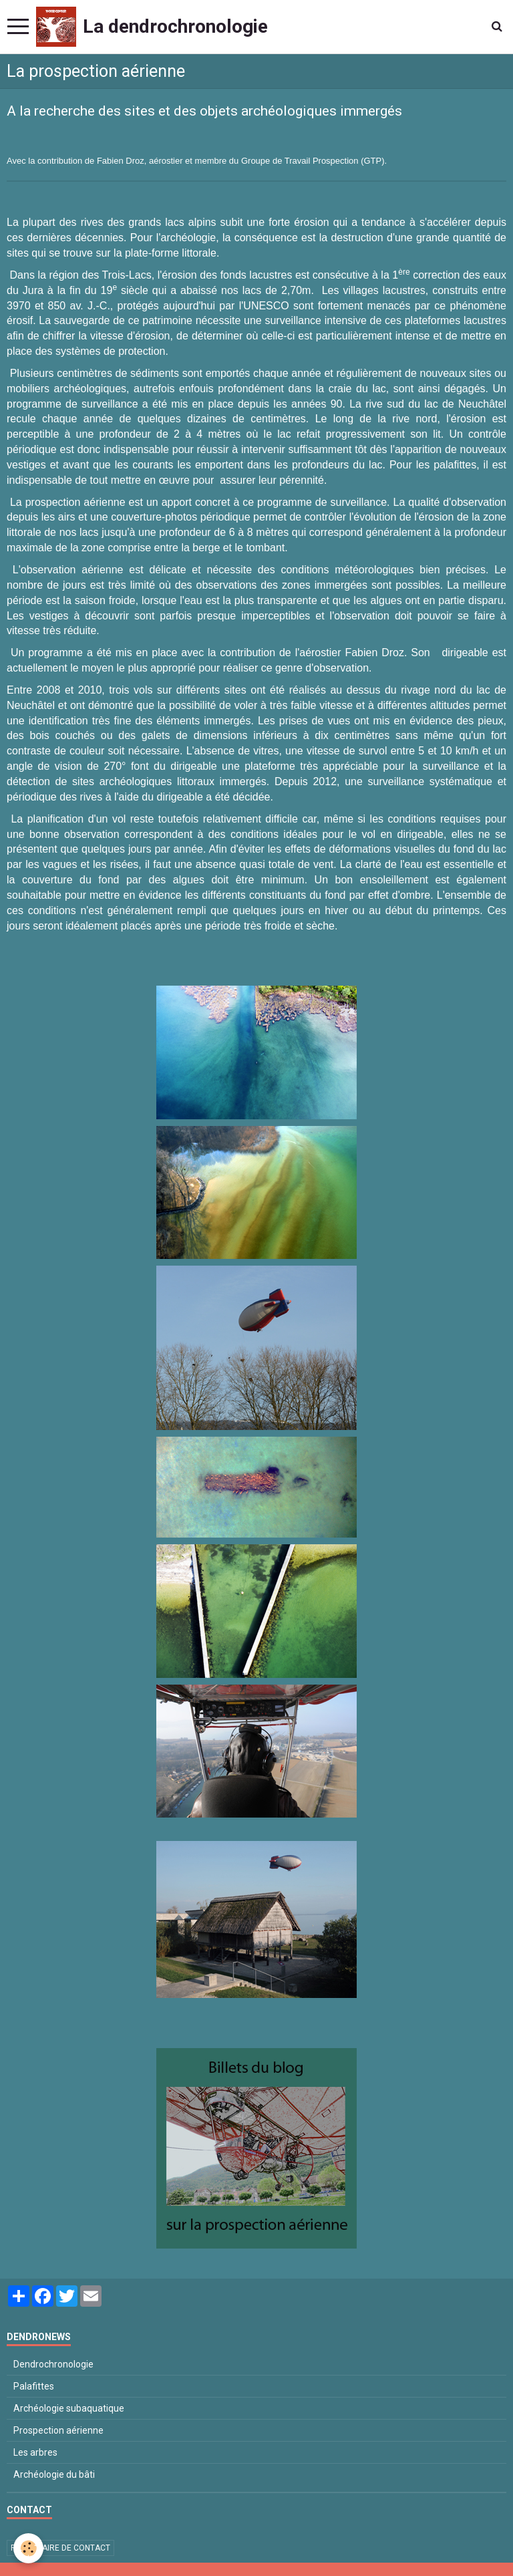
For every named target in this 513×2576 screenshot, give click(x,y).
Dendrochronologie (53, 2364)
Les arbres (35, 2452)
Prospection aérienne (58, 2430)
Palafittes (33, 2386)
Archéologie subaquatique (68, 2408)
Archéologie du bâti (54, 2474)
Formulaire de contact (60, 2548)
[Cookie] (28, 2548)
